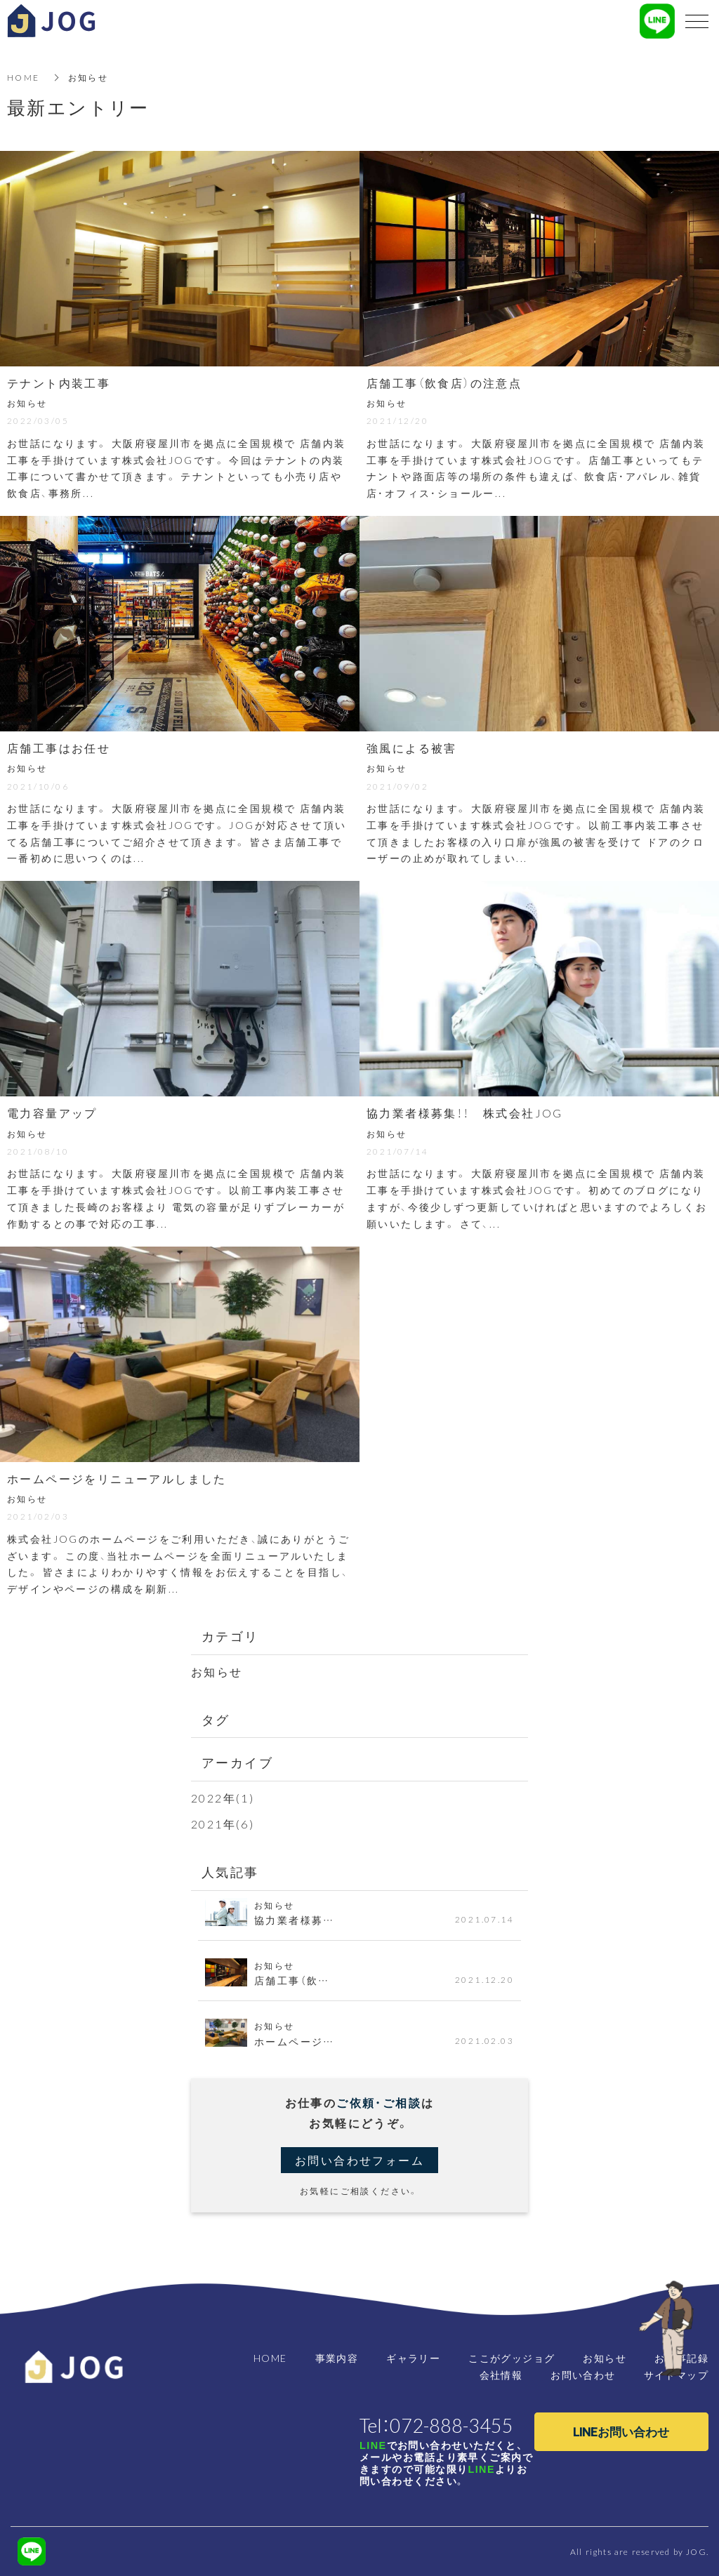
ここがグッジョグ (511, 2358)
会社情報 (501, 2375)
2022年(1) (222, 1797)
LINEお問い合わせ (621, 2431)
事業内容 (337, 2358)
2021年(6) (222, 1823)
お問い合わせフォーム (359, 2159)
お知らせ (217, 1671)
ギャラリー (413, 2358)
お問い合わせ (582, 2375)
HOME (23, 77)
